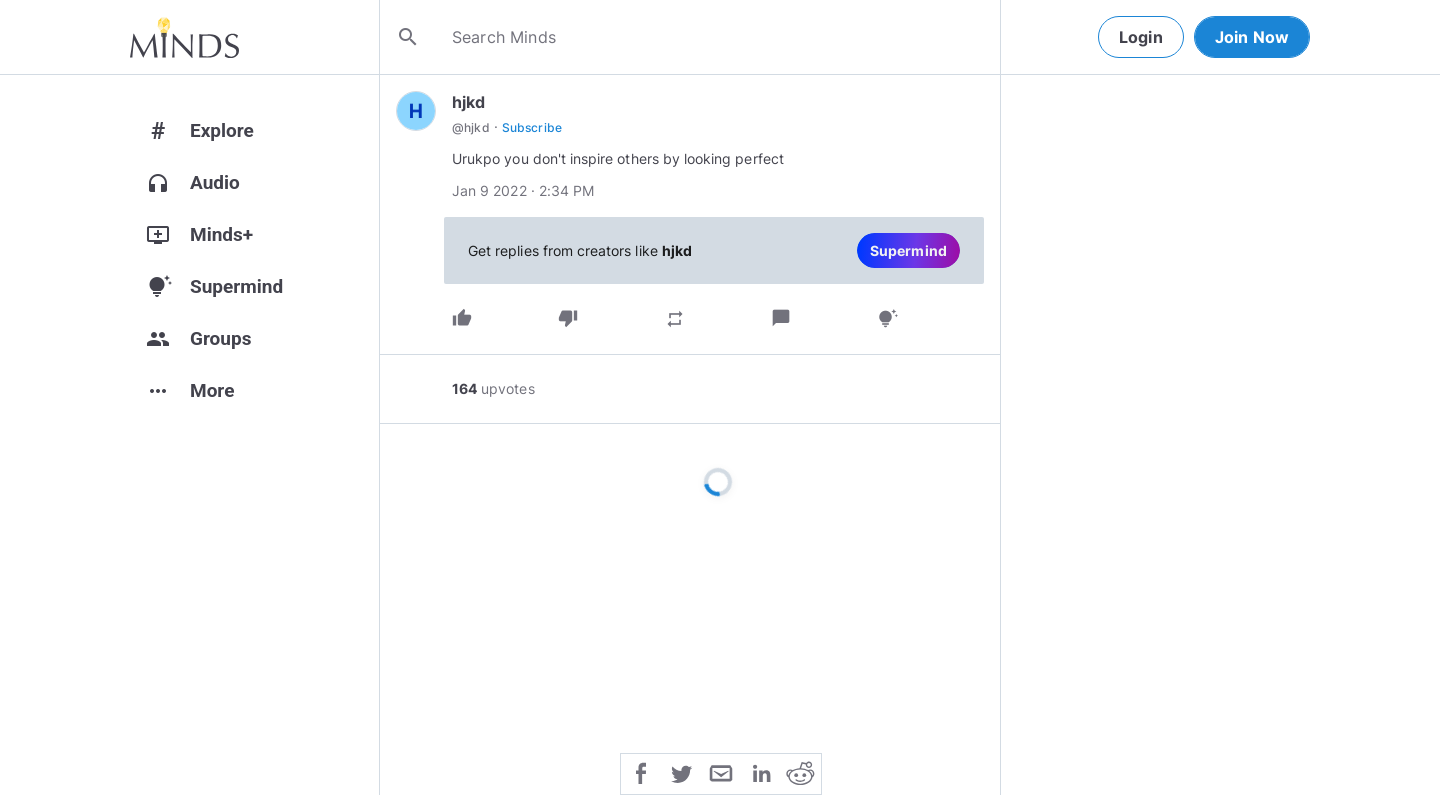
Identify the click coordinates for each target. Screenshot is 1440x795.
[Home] (184, 37)
